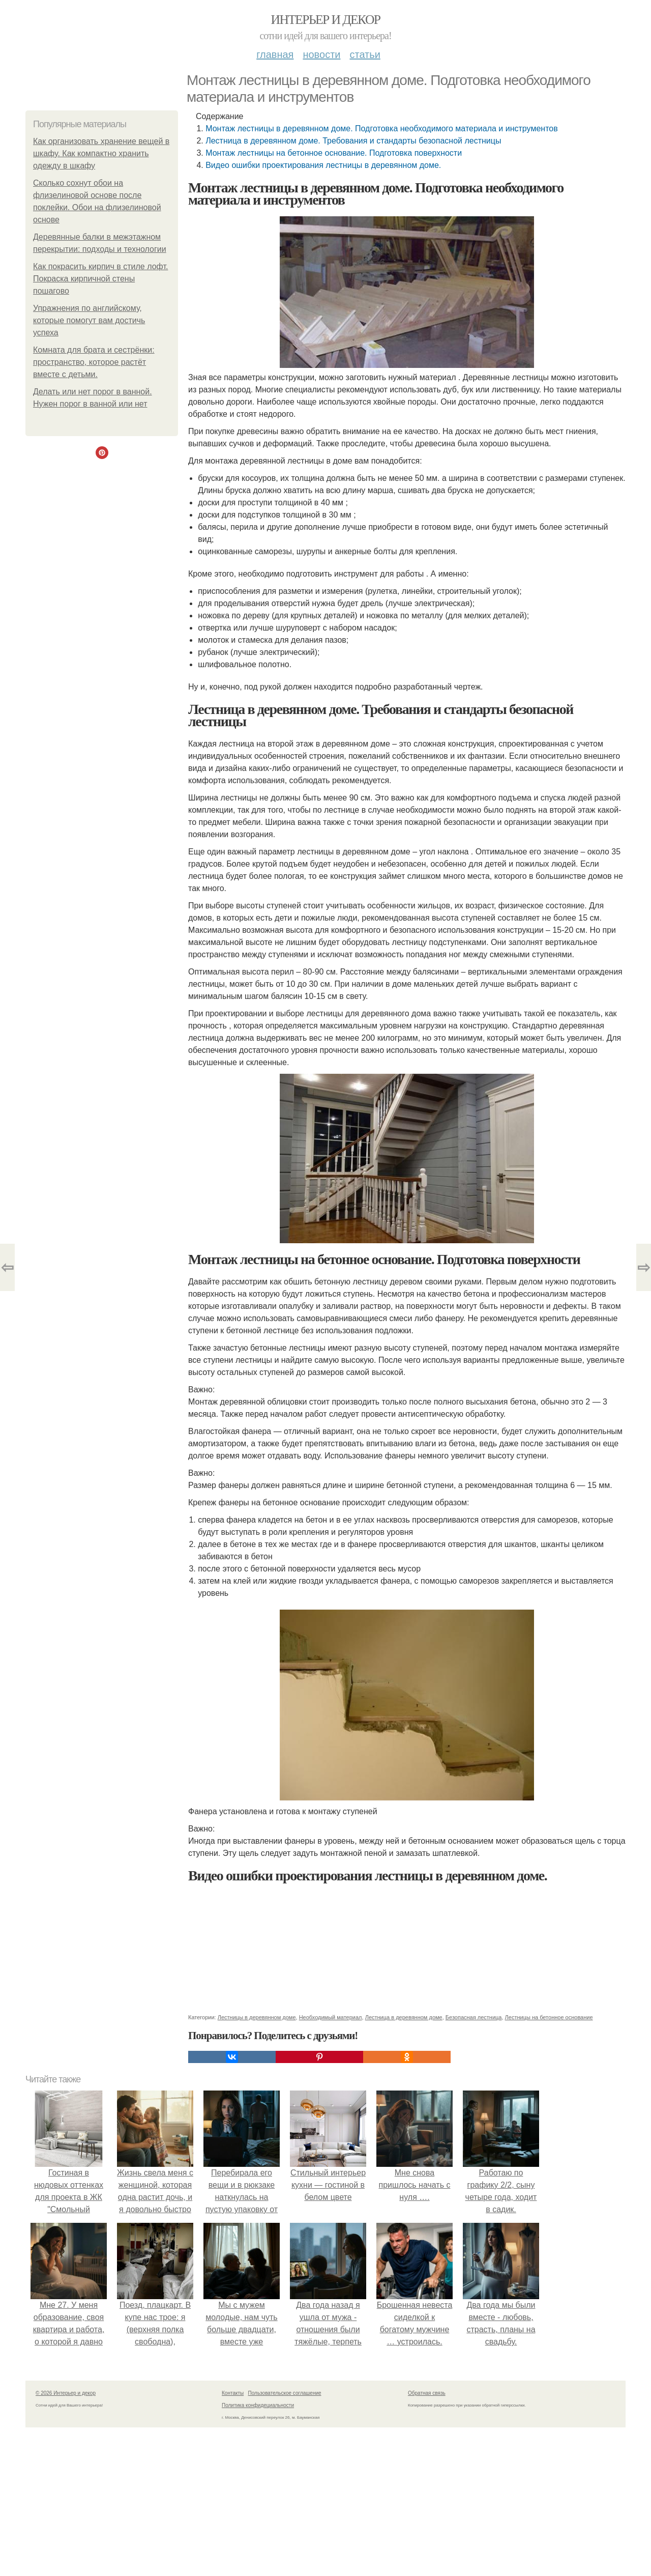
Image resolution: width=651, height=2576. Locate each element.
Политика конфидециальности (258, 2405)
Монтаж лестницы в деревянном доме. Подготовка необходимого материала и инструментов (381, 128)
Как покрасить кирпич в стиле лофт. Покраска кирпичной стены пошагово (100, 278)
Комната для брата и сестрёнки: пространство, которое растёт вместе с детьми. (94, 362)
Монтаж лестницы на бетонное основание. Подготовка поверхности (333, 153)
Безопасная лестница (474, 2017)
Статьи (364, 54)
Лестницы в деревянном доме (257, 2017)
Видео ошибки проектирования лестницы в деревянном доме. (323, 165)
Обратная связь (427, 2393)
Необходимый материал (330, 2017)
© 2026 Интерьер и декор (66, 2393)
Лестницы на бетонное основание (549, 2017)
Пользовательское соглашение (284, 2393)
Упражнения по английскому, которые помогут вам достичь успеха (89, 320)
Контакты (233, 2393)
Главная (274, 54)
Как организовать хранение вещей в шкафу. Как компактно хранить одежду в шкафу (101, 153)
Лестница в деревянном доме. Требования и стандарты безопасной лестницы (353, 140)
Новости (321, 54)
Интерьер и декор (325, 19)
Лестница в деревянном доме (403, 2017)
